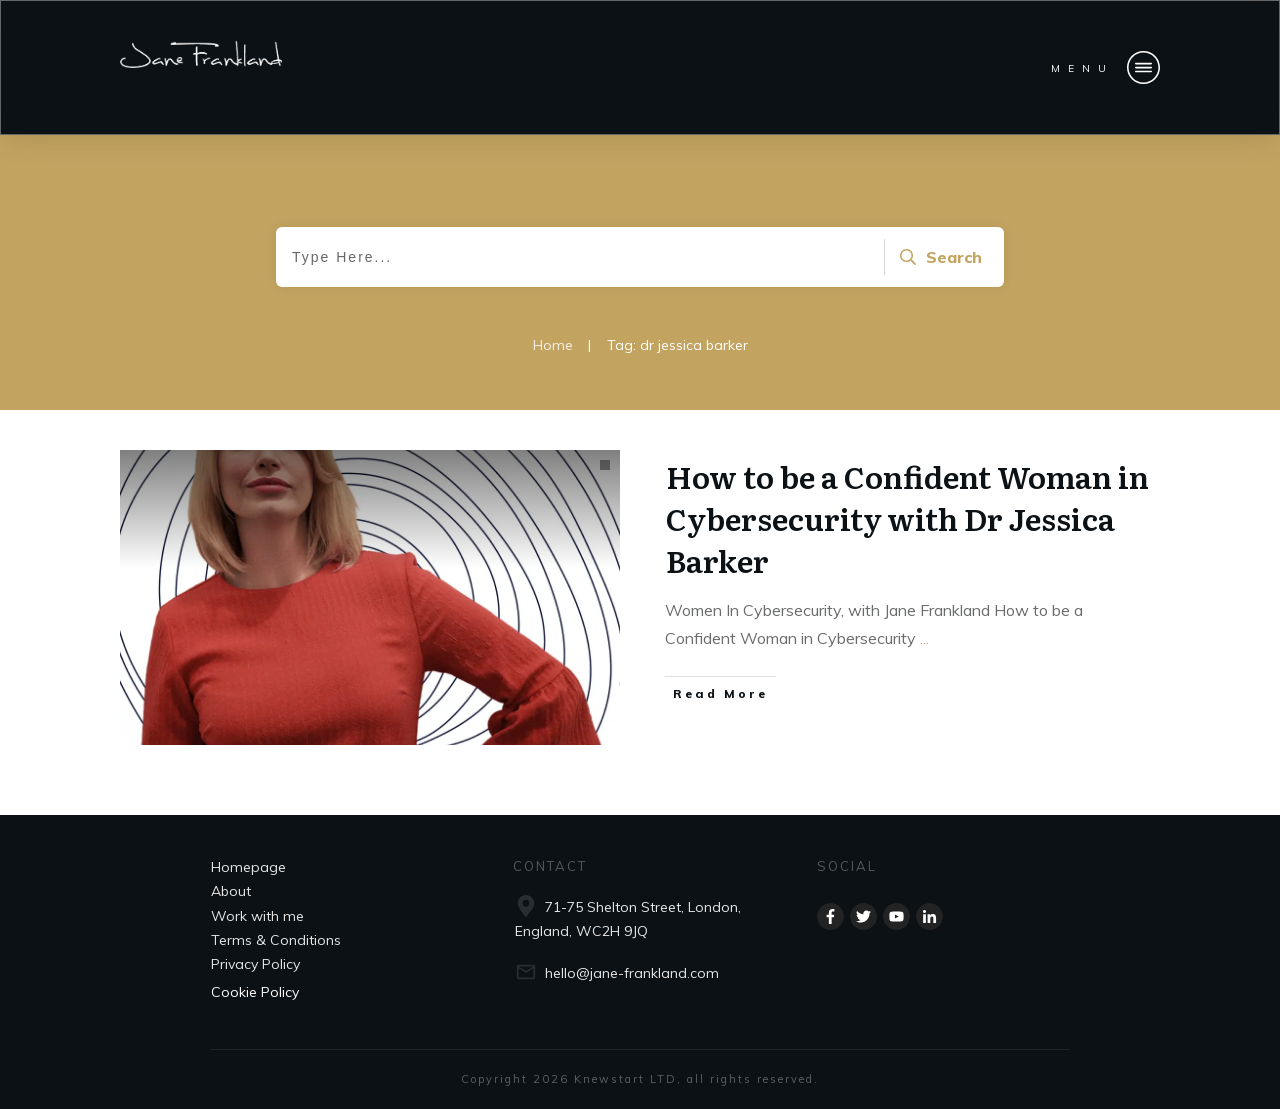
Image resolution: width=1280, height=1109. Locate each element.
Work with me (257, 916)
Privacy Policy (255, 964)
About (231, 891)
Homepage (248, 867)
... (924, 638)
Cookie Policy (255, 992)
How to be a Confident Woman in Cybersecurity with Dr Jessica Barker (907, 518)
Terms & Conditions (276, 940)
